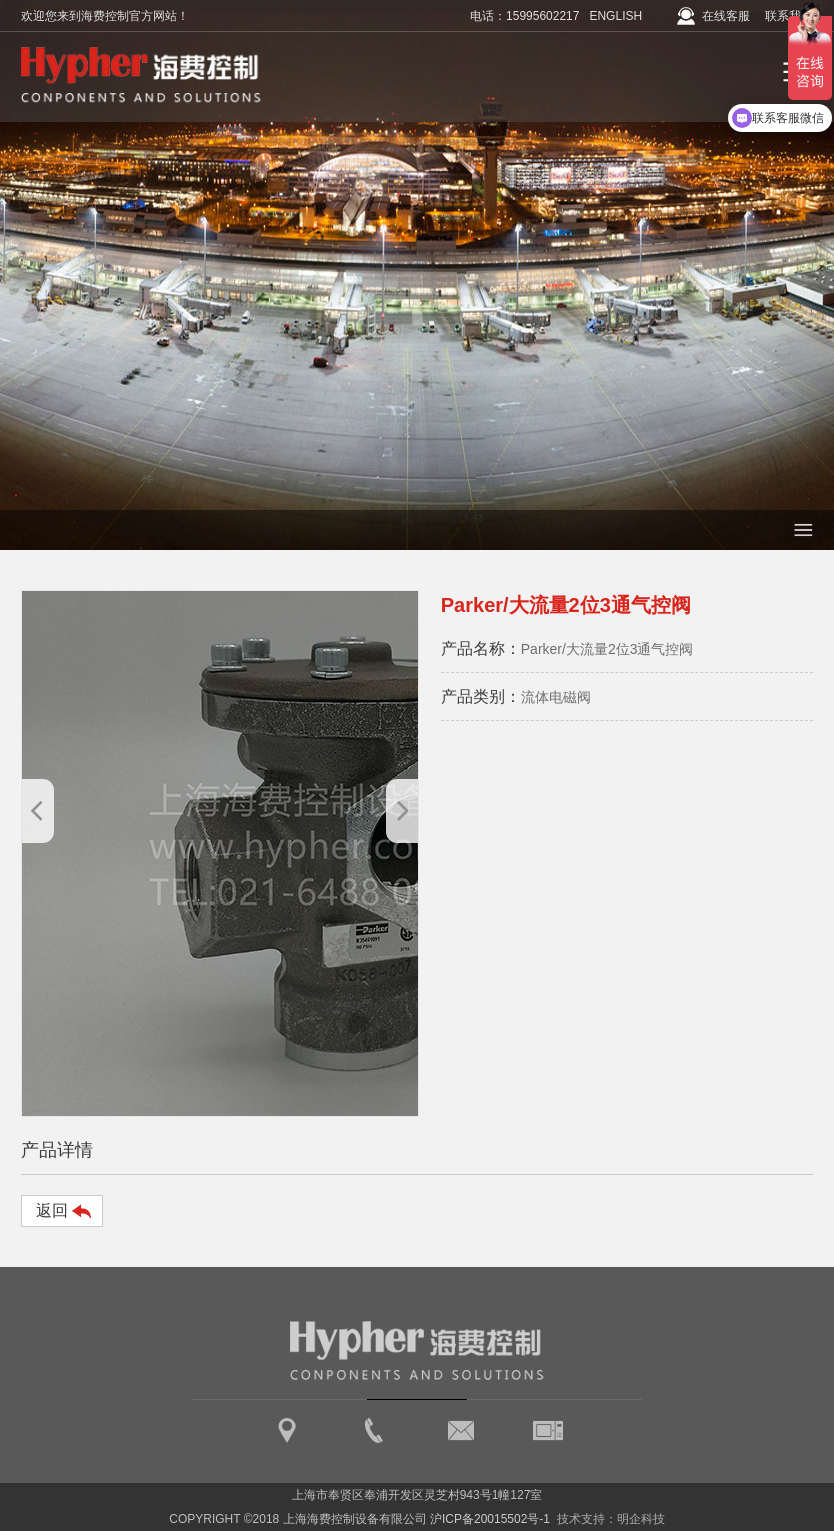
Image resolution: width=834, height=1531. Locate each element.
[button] (402, 811)
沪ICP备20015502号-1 (490, 1519)
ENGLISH (615, 16)
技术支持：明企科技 (611, 1519)
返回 (52, 1210)
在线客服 (726, 16)
